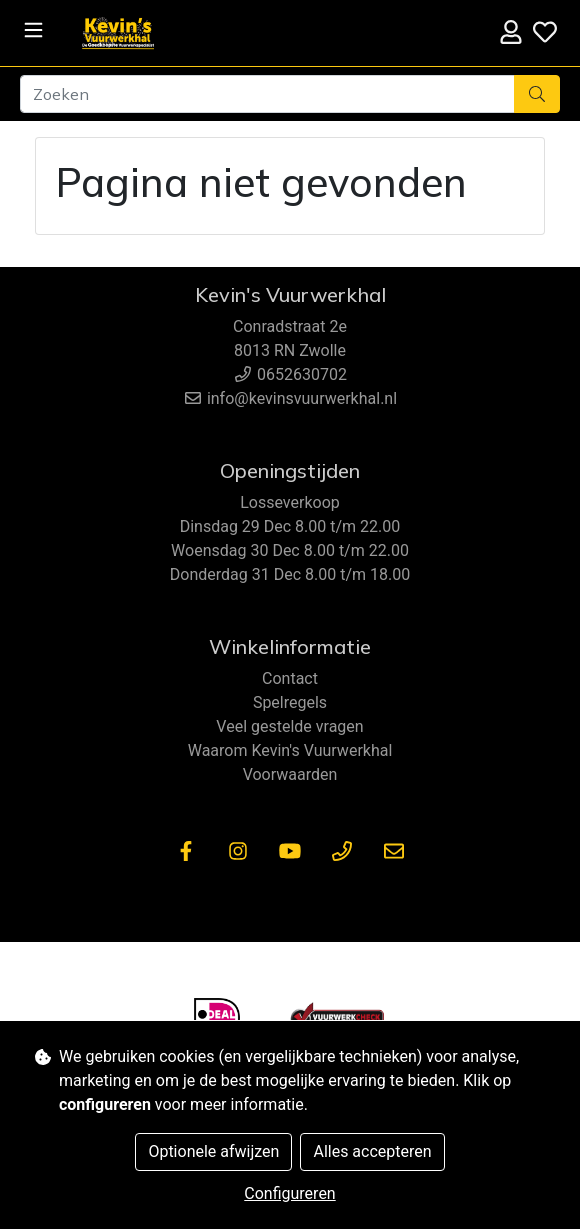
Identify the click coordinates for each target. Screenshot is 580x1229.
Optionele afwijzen (213, 1151)
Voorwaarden (290, 774)
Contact (290, 678)
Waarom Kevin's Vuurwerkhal (290, 750)
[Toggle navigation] (33, 30)
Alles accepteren (372, 1151)
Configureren (289, 1193)
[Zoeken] (267, 94)
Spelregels (290, 702)
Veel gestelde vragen (289, 726)
